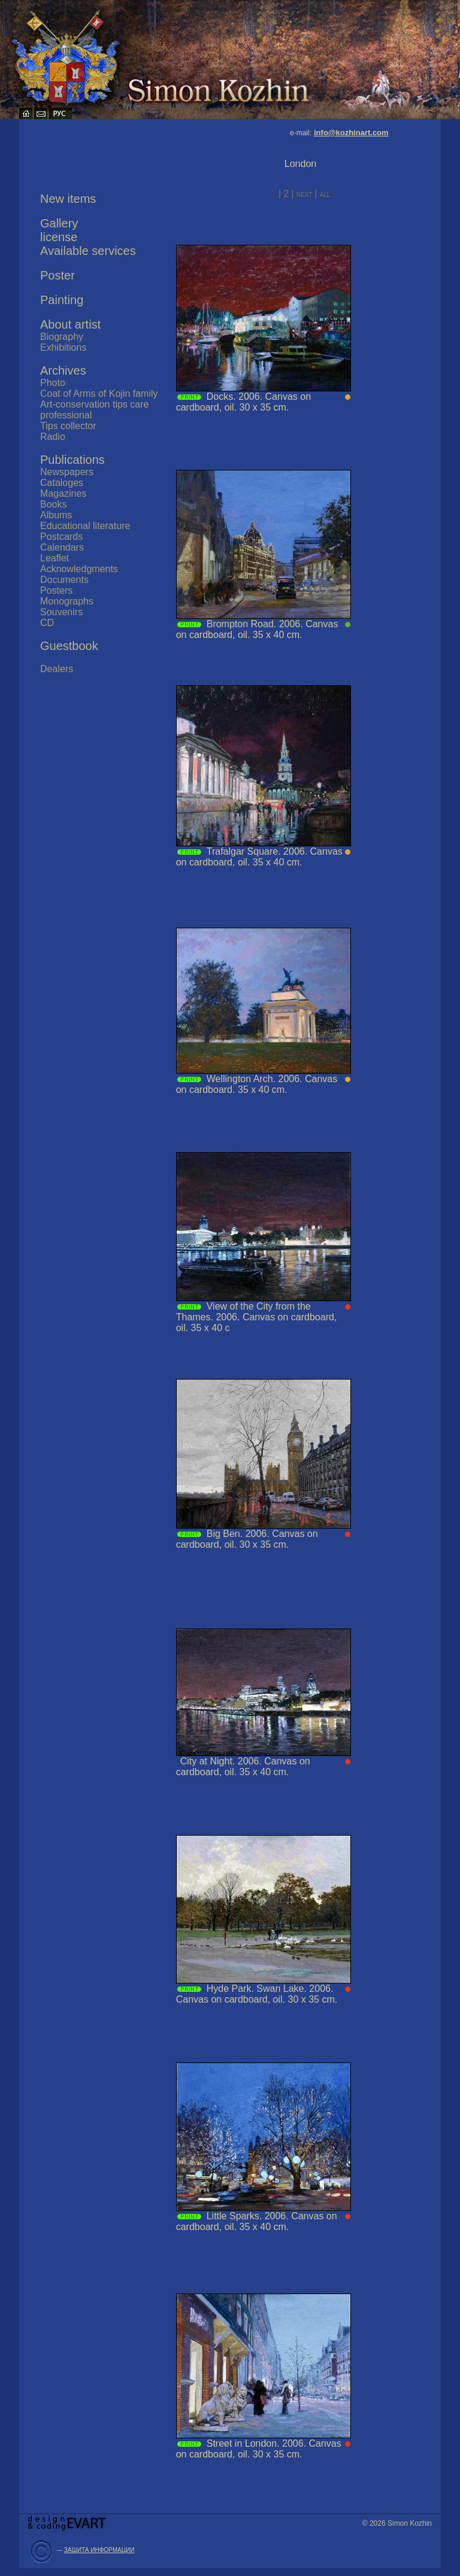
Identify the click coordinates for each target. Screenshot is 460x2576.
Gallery (59, 223)
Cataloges (61, 483)
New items (68, 198)
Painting (61, 299)
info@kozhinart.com (351, 132)
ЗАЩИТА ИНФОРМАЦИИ (99, 2550)
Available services (88, 250)
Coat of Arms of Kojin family (99, 393)
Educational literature (85, 526)
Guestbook (69, 645)
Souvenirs (61, 612)
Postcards (61, 536)
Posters (56, 590)
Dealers (56, 669)
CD (47, 623)
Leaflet (54, 558)
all (324, 194)
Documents (64, 580)
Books (53, 504)
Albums (56, 515)
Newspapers (66, 472)
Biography (61, 337)
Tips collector (68, 426)
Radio (52, 437)
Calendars (62, 547)
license (58, 237)
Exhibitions (63, 347)
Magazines (63, 493)
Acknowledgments (79, 569)
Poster (57, 275)
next (305, 194)
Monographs (66, 601)
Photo (52, 383)
